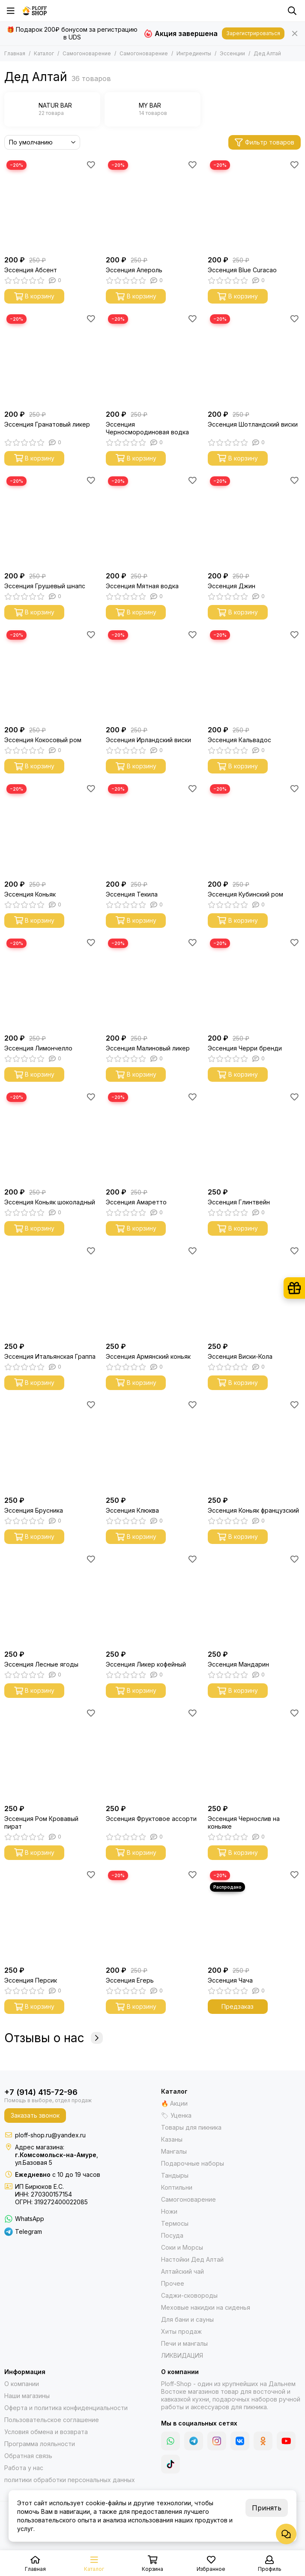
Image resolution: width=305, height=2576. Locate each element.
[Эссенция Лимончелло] (50, 982)
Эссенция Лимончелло (38, 1048)
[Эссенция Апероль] (152, 204)
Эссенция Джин (231, 586)
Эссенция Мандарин (238, 1664)
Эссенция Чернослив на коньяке (244, 1822)
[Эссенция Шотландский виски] (254, 358)
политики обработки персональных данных (69, 2479)
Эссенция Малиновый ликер (148, 1048)
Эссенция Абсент (30, 270)
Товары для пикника (191, 2127)
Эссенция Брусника (33, 1510)
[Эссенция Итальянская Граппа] (50, 1290)
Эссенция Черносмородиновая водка (147, 428)
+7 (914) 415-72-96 (41, 2092)
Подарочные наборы (192, 2163)
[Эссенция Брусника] (50, 1445)
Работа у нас (23, 2467)
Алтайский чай (182, 2271)
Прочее (172, 2283)
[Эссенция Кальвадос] (254, 674)
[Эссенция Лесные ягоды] (50, 1599)
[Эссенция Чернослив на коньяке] (254, 1753)
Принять (266, 2508)
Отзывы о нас (53, 2038)
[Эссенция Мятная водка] (152, 520)
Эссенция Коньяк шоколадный (49, 1202)
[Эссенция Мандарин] (254, 1599)
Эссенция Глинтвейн (239, 1202)
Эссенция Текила (132, 894)
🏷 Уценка (176, 2115)
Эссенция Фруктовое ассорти (151, 1818)
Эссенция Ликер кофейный (146, 1664)
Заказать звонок (35, 2115)
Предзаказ (237, 2006)
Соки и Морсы (182, 2247)
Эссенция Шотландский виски (253, 424)
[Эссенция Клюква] (152, 1445)
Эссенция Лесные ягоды (41, 1664)
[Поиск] (292, 10)
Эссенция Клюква (132, 1510)
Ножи (169, 2211)
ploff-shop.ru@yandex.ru (50, 2135)
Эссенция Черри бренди (245, 1048)
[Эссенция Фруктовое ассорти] (152, 1753)
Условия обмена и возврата (46, 2431)
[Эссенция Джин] (254, 520)
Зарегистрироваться (253, 33)
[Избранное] (90, 164)
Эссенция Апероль (134, 270)
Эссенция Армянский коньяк (148, 1356)
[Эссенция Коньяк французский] (254, 1445)
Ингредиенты (193, 53)
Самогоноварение (87, 53)
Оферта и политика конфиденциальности (66, 2407)
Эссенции (232, 53)
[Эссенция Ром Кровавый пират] (50, 1753)
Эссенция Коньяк (30, 894)
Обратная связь (28, 2455)
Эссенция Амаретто (136, 1202)
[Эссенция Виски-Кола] (254, 1290)
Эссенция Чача (230, 1980)
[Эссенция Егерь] (152, 1915)
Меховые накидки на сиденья (205, 2307)
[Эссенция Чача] (254, 1915)
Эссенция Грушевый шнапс (44, 586)
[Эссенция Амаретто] (152, 1136)
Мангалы (174, 2151)
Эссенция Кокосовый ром (42, 739)
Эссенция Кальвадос (239, 739)
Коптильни (176, 2187)
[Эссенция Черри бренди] (254, 982)
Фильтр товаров (264, 142)
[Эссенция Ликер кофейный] (152, 1599)
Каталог (44, 53)
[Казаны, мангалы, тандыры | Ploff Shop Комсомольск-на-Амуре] (34, 11)
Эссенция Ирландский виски (148, 739)
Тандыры (174, 2175)
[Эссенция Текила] (152, 828)
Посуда (172, 2235)
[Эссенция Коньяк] (50, 828)
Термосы (174, 2223)
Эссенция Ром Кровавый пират (41, 1822)
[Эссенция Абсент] (50, 204)
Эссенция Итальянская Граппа (50, 1356)
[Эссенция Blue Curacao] (254, 204)
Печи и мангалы (184, 2343)
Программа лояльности (39, 2443)
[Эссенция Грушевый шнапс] (50, 520)
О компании (21, 2383)
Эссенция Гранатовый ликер (47, 424)
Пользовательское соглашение (51, 2419)
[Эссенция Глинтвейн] (254, 1136)
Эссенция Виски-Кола (240, 1356)
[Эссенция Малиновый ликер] (152, 982)
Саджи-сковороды (189, 2295)
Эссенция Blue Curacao (242, 270)
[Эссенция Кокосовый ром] (50, 674)
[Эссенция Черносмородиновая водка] (152, 358)
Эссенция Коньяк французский (253, 1510)
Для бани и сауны (187, 2319)
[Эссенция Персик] (50, 1915)
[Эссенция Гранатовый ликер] (50, 358)
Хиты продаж (181, 2331)
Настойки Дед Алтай (192, 2259)
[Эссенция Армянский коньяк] (152, 1290)
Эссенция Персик (30, 1980)
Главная (14, 53)
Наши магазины (27, 2395)
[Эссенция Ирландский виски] (152, 674)
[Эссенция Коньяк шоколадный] (50, 1136)
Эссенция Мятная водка (142, 586)
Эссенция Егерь (130, 1980)
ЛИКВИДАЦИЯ (182, 2355)
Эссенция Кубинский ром (245, 894)
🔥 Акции (174, 2103)
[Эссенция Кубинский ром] (254, 828)
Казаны (171, 2139)
